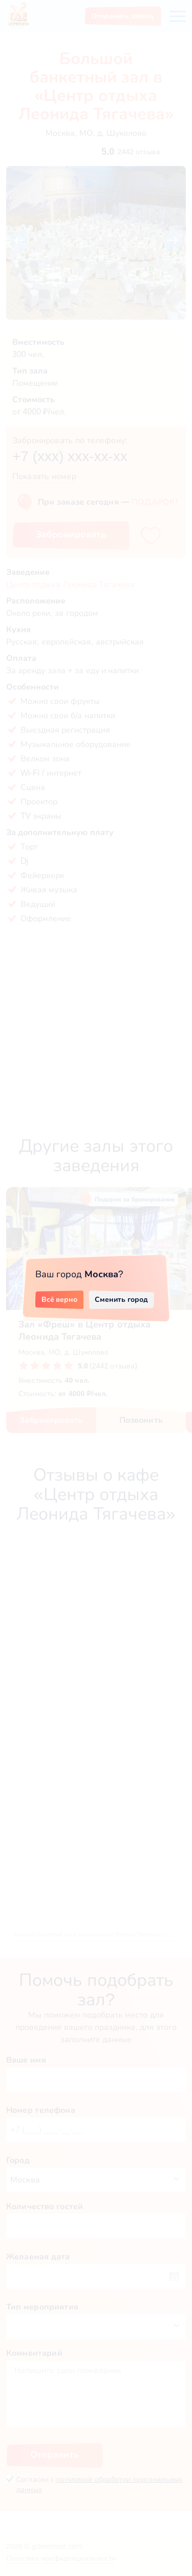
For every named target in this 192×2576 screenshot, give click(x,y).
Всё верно (59, 1299)
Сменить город (121, 1299)
